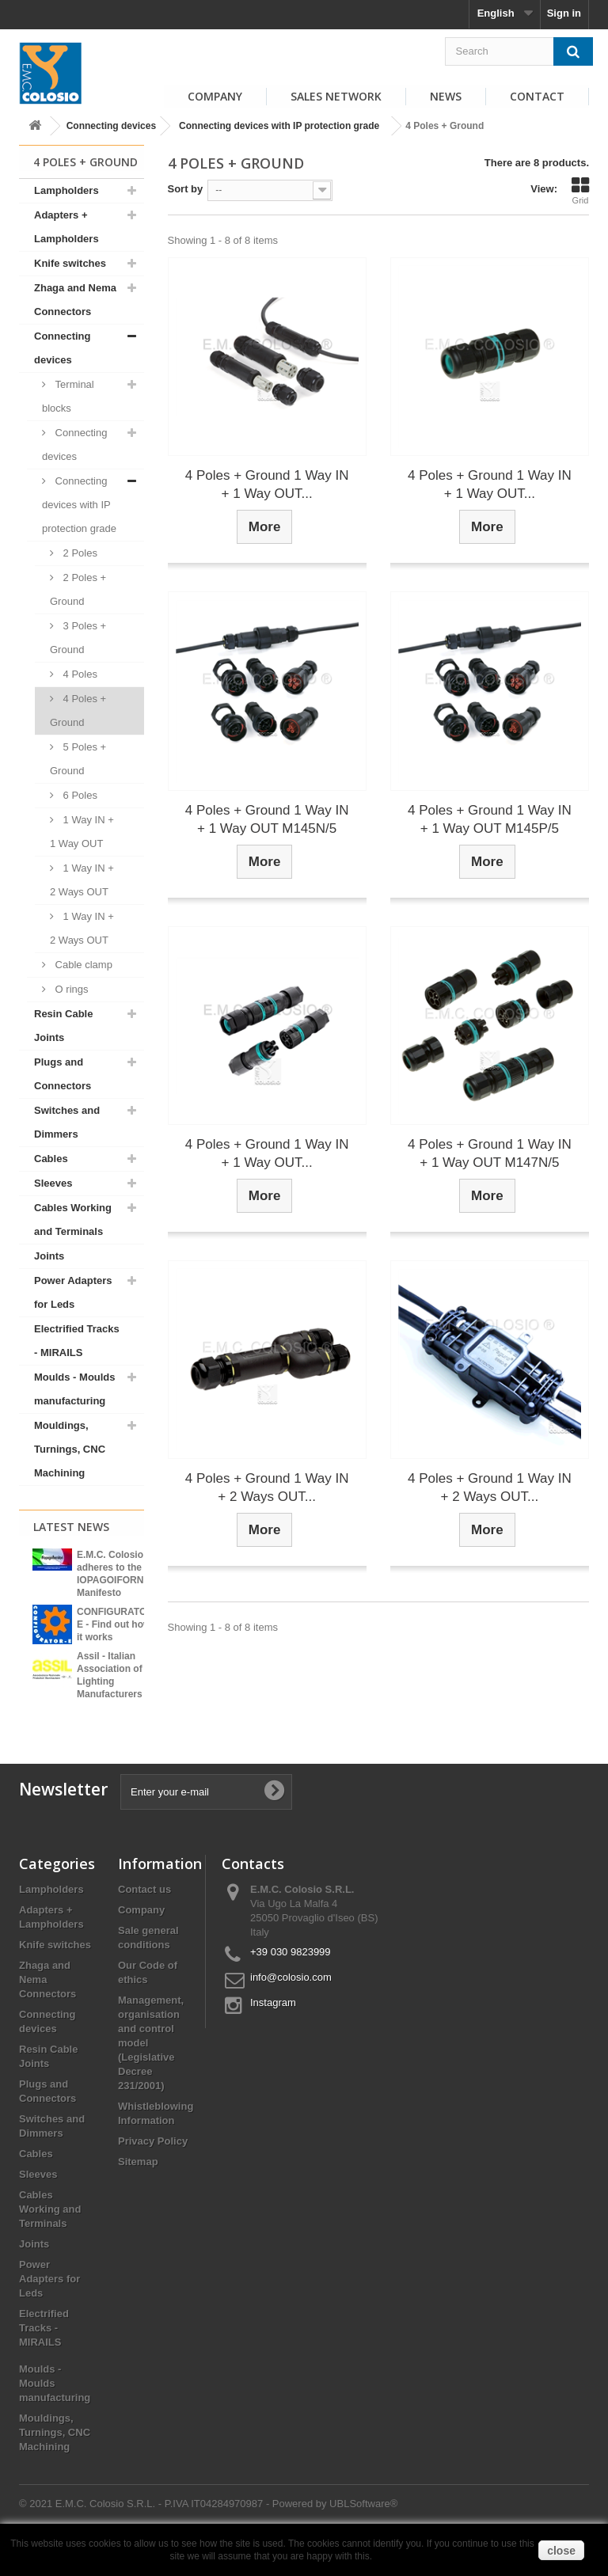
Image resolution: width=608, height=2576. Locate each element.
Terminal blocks (68, 396)
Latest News (71, 1526)
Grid (580, 191)
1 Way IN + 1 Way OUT (82, 831)
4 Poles (78, 674)
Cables (51, 1159)
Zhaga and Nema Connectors (75, 299)
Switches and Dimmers (67, 1122)
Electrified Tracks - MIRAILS (77, 1340)
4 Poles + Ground (78, 710)
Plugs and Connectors (62, 1074)
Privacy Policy (153, 2170)
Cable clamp (82, 965)
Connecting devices (111, 125)
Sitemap (138, 2191)
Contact (537, 96)
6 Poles (78, 795)
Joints (49, 1256)
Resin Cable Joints (63, 1025)
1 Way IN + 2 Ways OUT (82, 880)
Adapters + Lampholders (66, 227)
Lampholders (66, 190)
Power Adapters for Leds (73, 1292)
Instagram (273, 2032)
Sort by (185, 189)
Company (215, 96)
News (446, 96)
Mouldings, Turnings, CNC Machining (69, 1449)
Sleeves (53, 1183)
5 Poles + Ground (78, 759)
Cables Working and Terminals (73, 1219)
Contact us (144, 1918)
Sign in (564, 13)
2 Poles (78, 553)
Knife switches (70, 263)
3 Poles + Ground (78, 637)
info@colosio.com (291, 2006)
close (561, 2550)
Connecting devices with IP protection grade (279, 125)
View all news (81, 1718)
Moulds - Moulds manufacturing (75, 1389)
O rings (70, 989)
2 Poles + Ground (78, 589)
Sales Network (336, 96)
